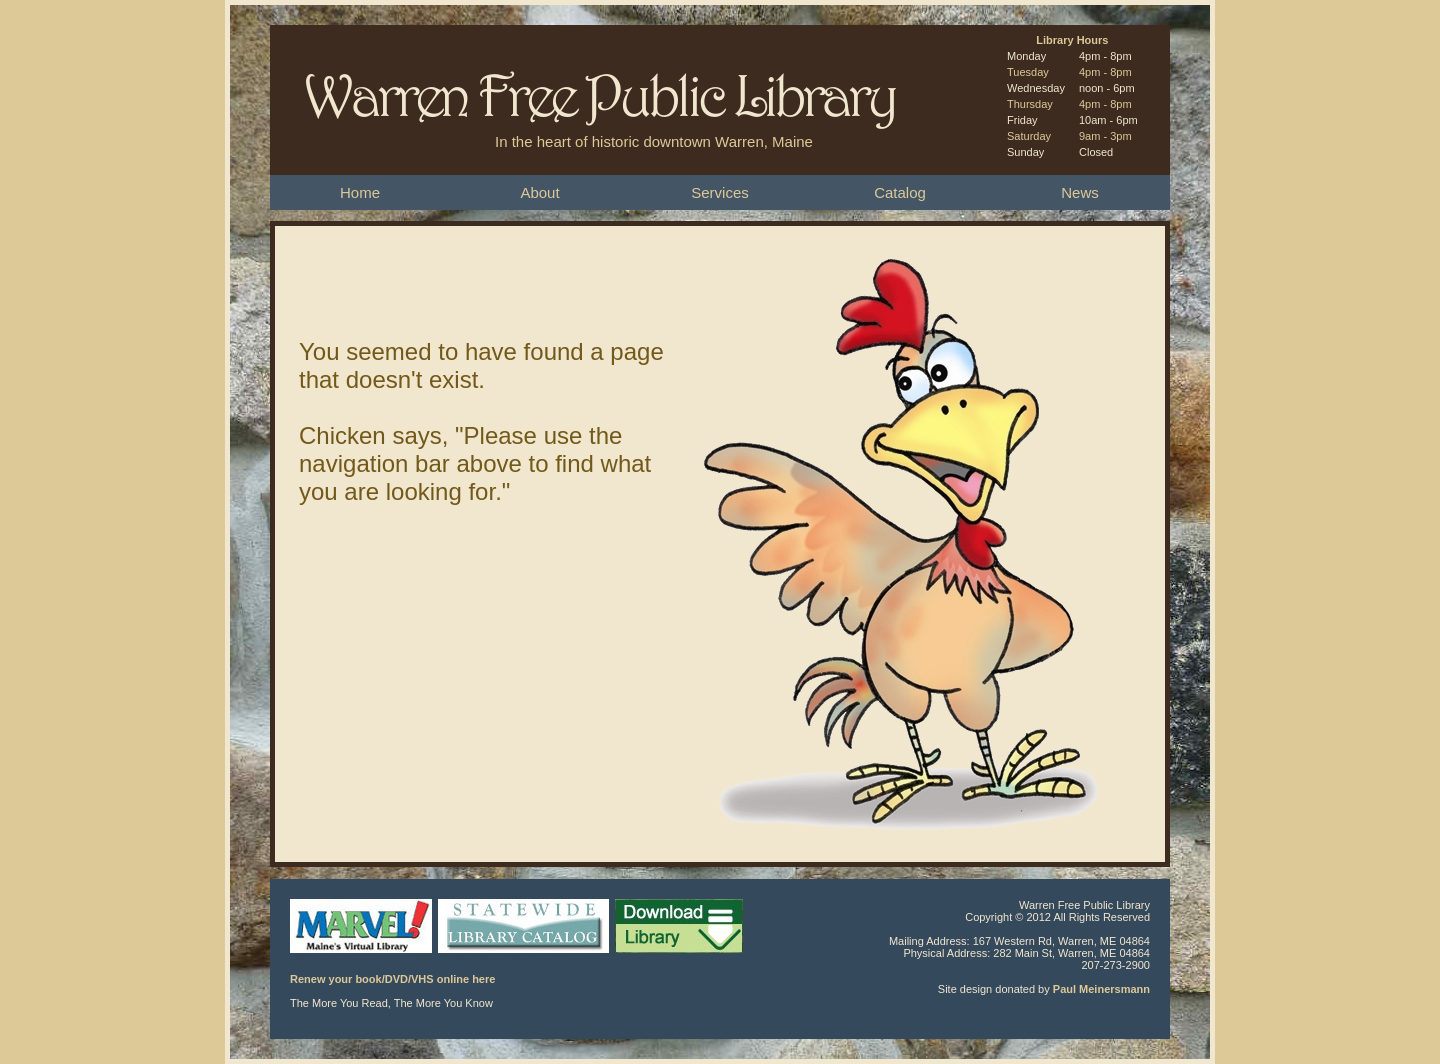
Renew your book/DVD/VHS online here (392, 979)
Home (360, 192)
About (539, 192)
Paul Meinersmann (1101, 989)
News (1080, 192)
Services (720, 192)
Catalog (900, 192)
